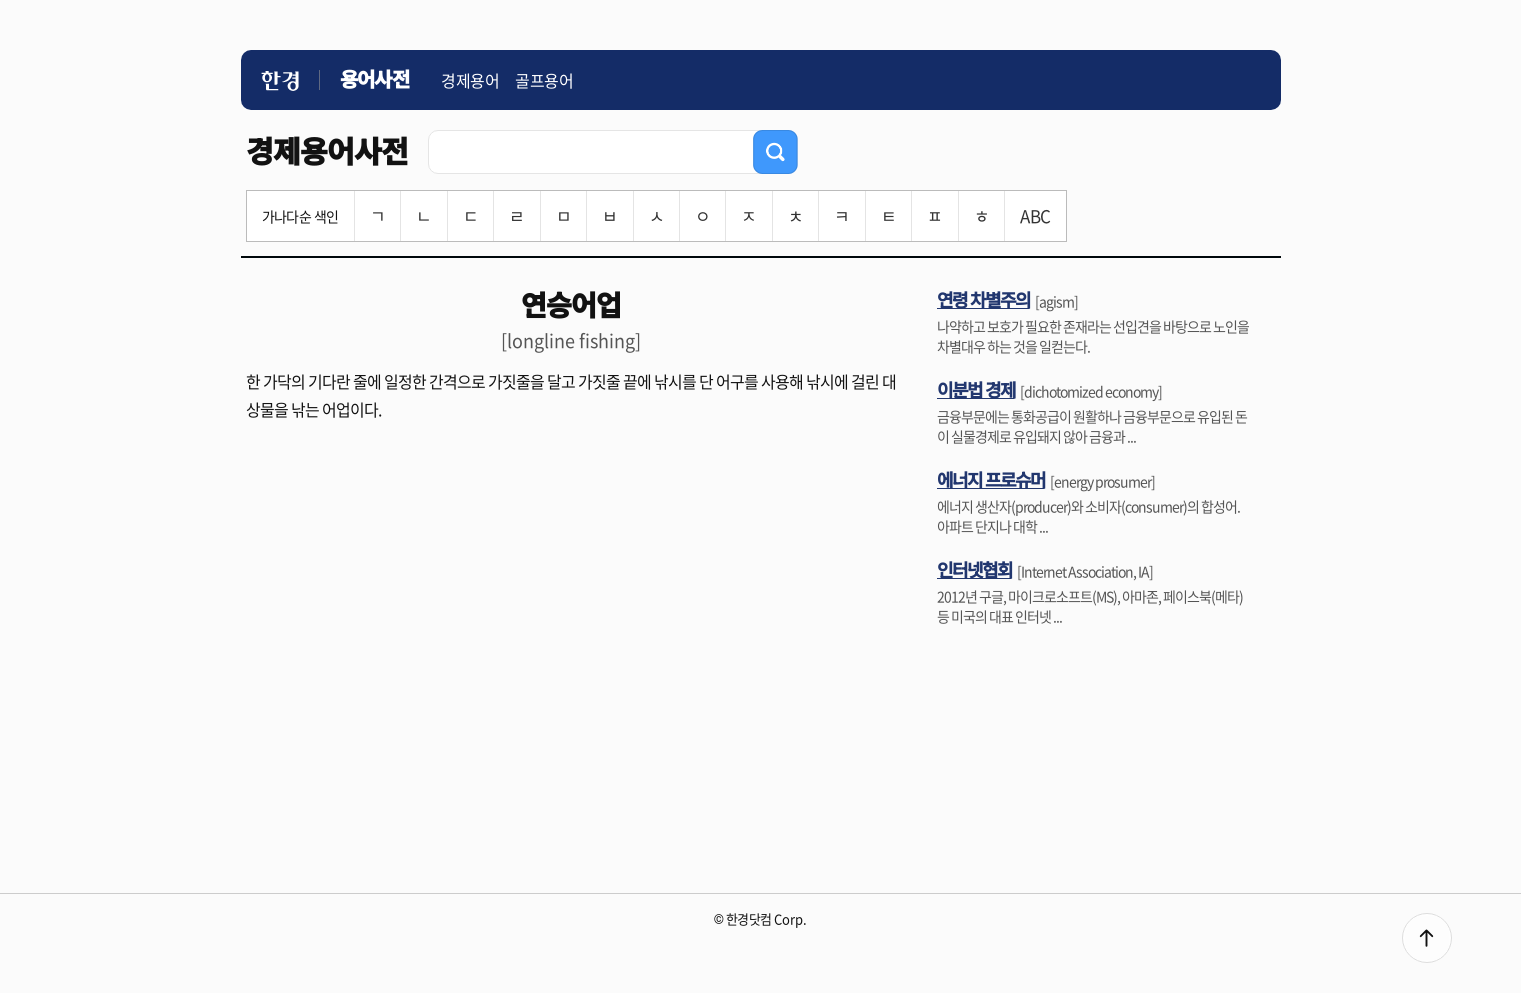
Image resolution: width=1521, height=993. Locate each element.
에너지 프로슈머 (991, 479)
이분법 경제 (976, 389)
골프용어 (544, 80)
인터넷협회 (974, 569)
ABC (1035, 215)
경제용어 (470, 80)
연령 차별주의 (983, 299)
